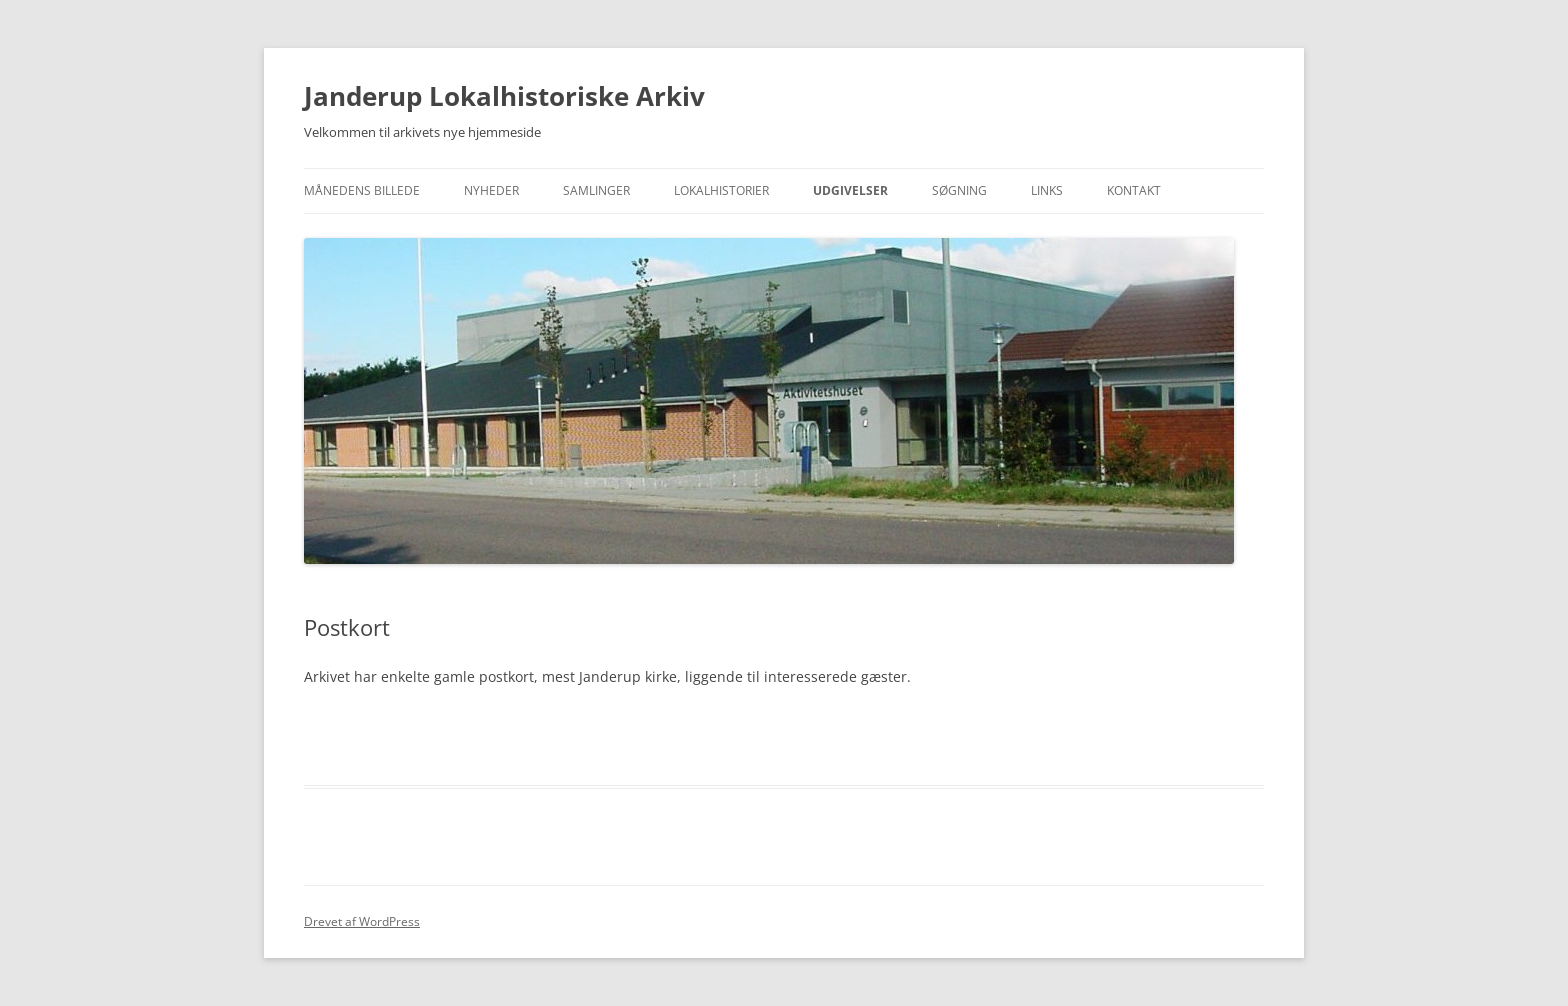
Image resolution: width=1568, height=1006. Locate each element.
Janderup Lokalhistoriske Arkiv (504, 96)
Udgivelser (850, 190)
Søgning (959, 190)
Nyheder (491, 190)
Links (1047, 190)
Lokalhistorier (721, 190)
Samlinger (596, 190)
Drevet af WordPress (362, 921)
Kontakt (1134, 190)
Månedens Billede (362, 190)
